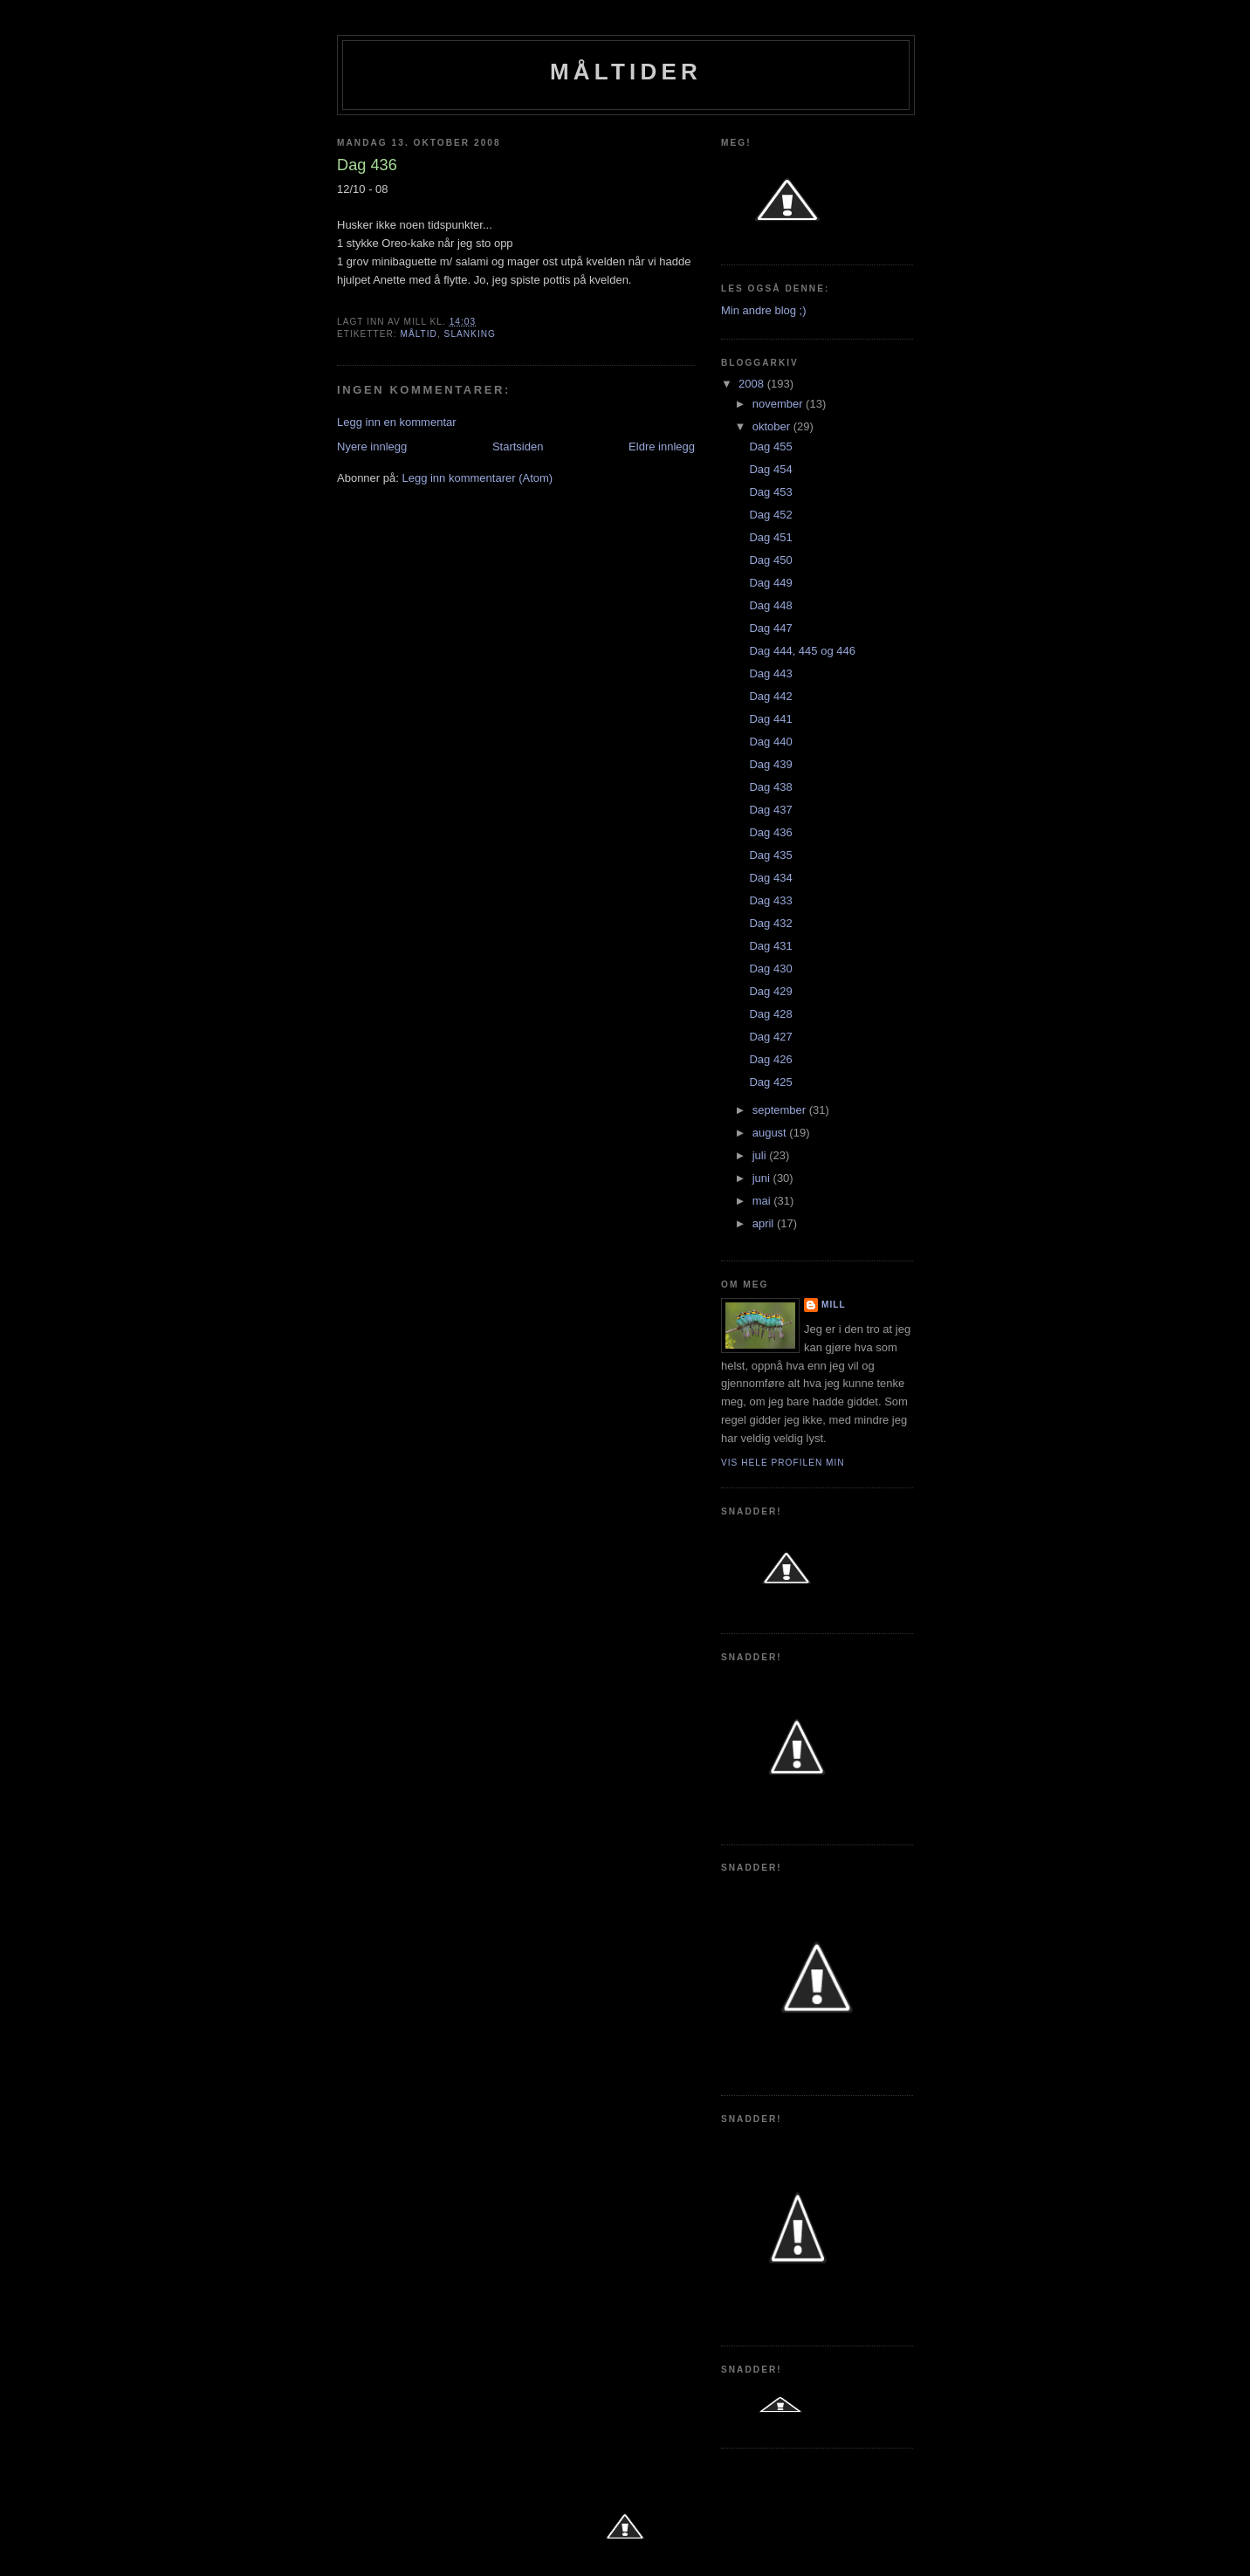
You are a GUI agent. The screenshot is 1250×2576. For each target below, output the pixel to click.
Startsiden (518, 446)
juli (761, 1155)
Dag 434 (770, 877)
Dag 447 (770, 628)
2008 (752, 383)
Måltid (418, 334)
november (779, 403)
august (771, 1132)
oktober (772, 426)
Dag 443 (770, 673)
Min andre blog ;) (764, 310)
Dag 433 (770, 900)
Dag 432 (770, 923)
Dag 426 (770, 1059)
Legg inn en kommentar (397, 422)
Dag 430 (770, 968)
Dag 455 (770, 446)
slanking (470, 334)
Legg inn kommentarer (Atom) (477, 477)
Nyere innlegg (372, 446)
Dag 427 (770, 1036)
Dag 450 (770, 560)
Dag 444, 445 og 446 (802, 650)
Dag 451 (770, 537)
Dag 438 (770, 786)
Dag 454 (770, 469)
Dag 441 (770, 718)
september (780, 1109)
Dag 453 (770, 491)
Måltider (626, 71)
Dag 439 (770, 764)
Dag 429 (770, 991)
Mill (833, 1304)
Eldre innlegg (661, 446)
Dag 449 (770, 582)
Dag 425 (770, 1082)
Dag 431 (770, 945)
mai (763, 1200)
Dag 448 (770, 605)
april (764, 1223)
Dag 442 (770, 696)
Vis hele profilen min (783, 1462)
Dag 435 (770, 855)
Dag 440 (770, 741)
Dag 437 (770, 809)
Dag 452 (770, 514)
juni (762, 1178)
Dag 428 (770, 1013)
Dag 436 (770, 832)
